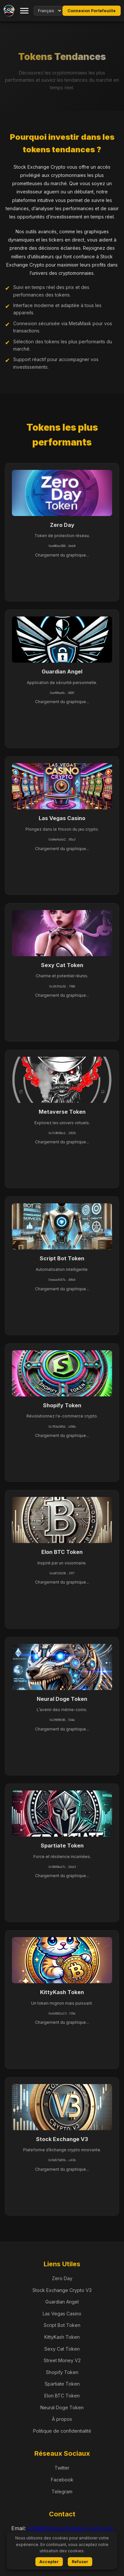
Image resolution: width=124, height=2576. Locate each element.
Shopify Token (62, 2372)
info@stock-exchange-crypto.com (70, 2528)
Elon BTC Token (62, 2395)
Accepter (49, 2561)
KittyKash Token (62, 2337)
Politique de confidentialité (62, 2431)
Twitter (62, 2468)
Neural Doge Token (62, 2407)
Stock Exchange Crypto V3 (62, 2290)
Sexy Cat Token (62, 2349)
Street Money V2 (62, 2360)
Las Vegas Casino (62, 2313)
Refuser (80, 2561)
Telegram (62, 2491)
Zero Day (62, 2278)
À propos (62, 2419)
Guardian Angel (62, 2301)
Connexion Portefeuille (91, 10)
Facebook (62, 2479)
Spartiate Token (62, 2384)
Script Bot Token (62, 2325)
